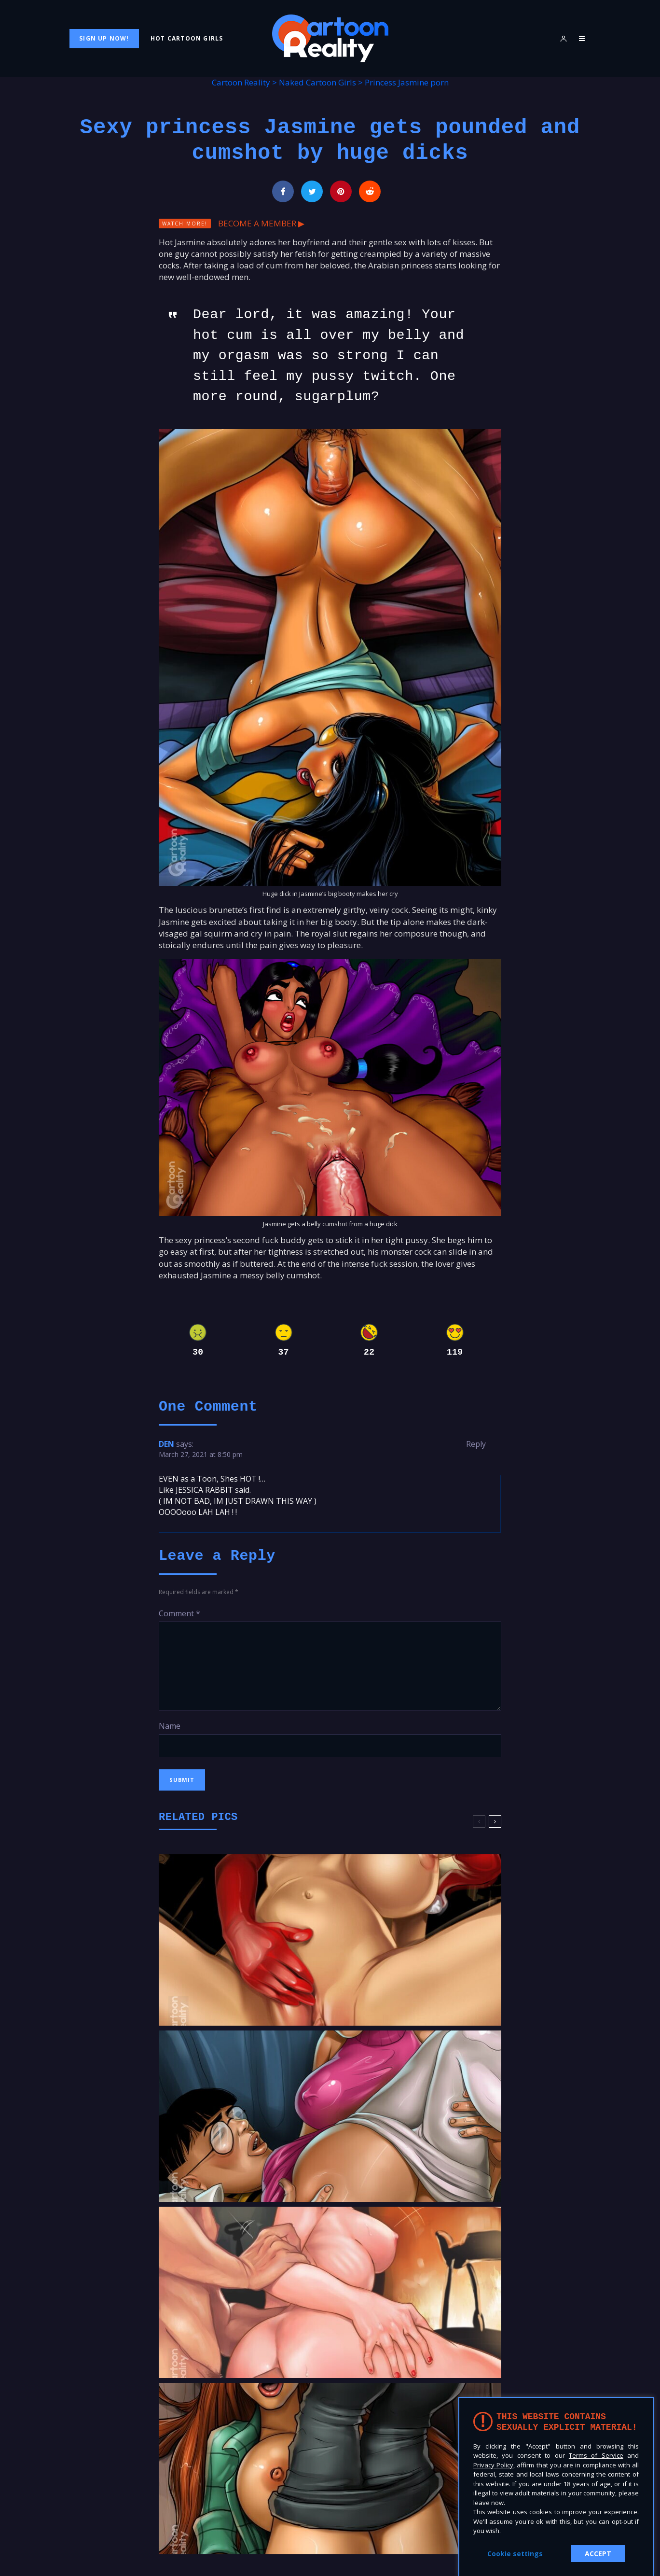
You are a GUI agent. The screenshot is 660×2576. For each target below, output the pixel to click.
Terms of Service (596, 2455)
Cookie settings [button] (515, 2553)
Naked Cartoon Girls (317, 82)
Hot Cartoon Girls (187, 38)
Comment (179, 1613)
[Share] (283, 191)
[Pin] (341, 191)
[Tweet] (312, 191)
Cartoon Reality (241, 82)
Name (169, 1726)
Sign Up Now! (104, 38)
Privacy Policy (493, 2465)
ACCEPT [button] (598, 2553)
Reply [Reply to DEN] (476, 1444)
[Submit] (370, 191)
